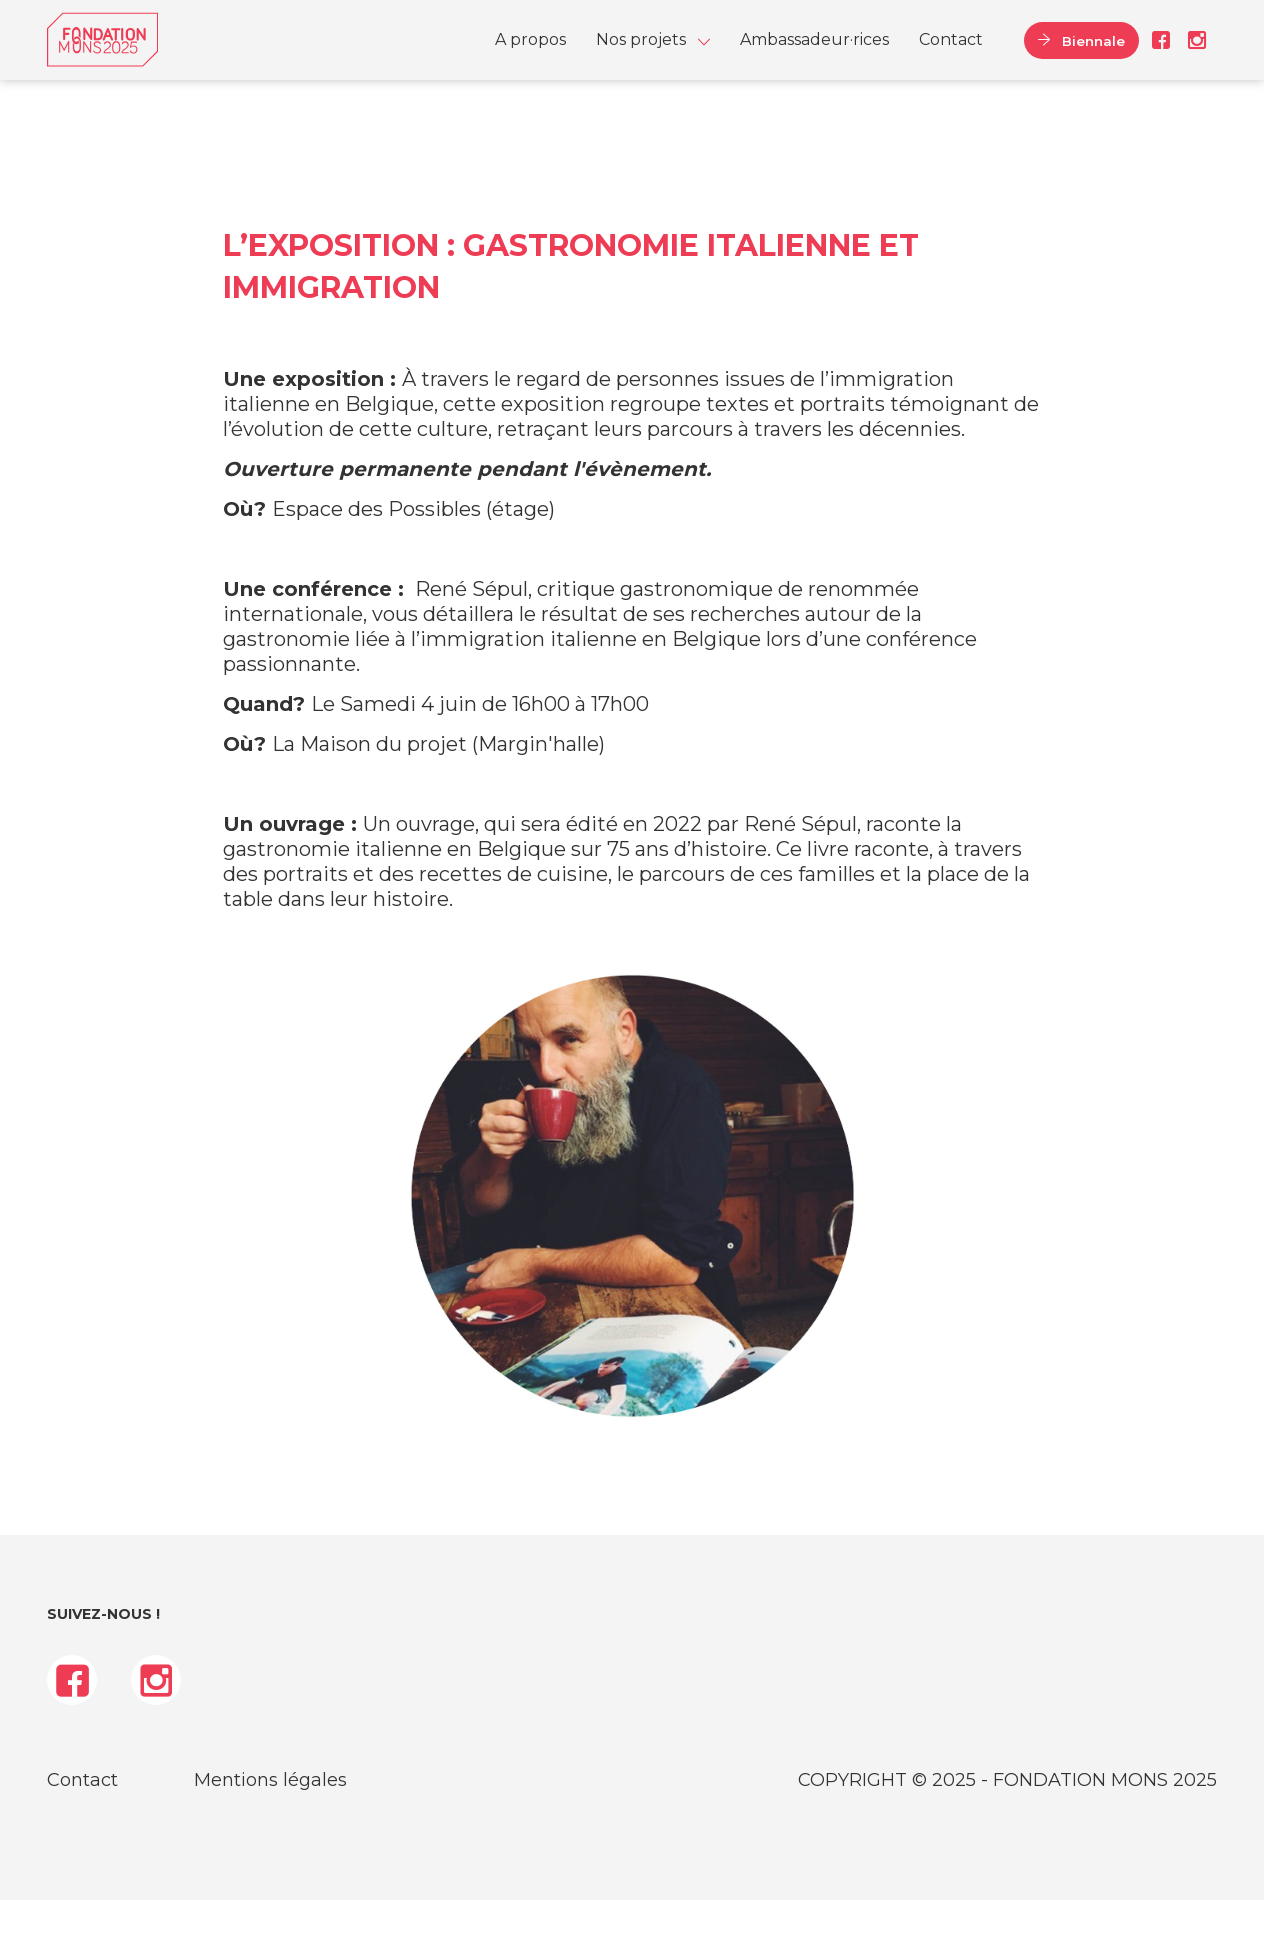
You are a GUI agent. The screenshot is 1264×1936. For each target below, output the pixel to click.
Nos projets (641, 57)
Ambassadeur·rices (814, 57)
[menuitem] (530, 58)
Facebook (1161, 58)
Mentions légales (270, 1816)
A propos (530, 57)
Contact (951, 57)
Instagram (1193, 58)
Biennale (1083, 57)
